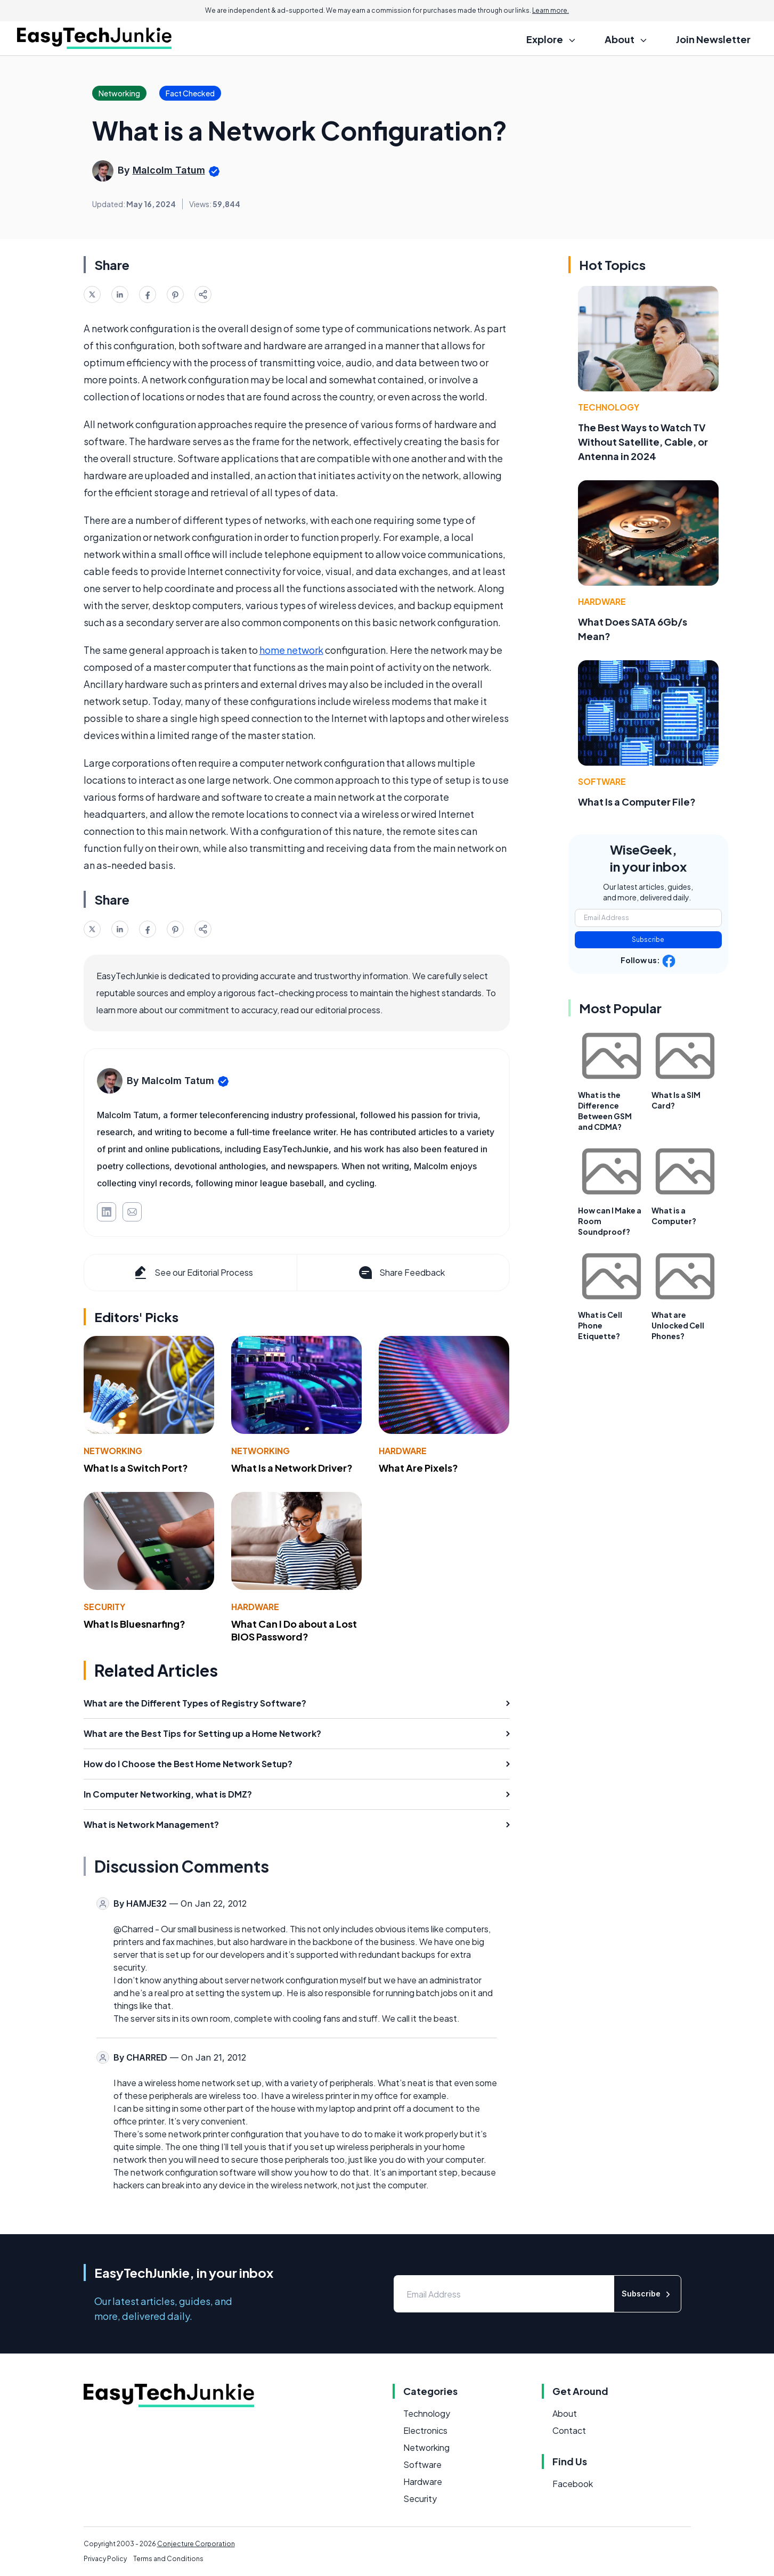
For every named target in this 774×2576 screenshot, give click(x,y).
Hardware (403, 1450)
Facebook (572, 2483)
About (564, 2413)
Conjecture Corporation (196, 2544)
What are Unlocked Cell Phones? (677, 1325)
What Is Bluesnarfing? (134, 1624)
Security (104, 1606)
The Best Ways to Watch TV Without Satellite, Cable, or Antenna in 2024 (643, 441)
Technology (608, 407)
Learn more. (550, 10)
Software (602, 781)
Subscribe (648, 940)
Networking (113, 1450)
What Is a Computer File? (637, 801)
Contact (569, 2430)
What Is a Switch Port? (136, 1468)
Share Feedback (401, 1272)
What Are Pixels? (418, 1468)
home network (291, 650)
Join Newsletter (713, 39)
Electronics (425, 2430)
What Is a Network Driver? (292, 1468)
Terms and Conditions (168, 2559)
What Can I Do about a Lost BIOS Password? (294, 1630)
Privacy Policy (105, 2559)
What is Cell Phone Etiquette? (600, 1325)
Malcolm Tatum (169, 170)
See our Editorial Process (192, 1272)
